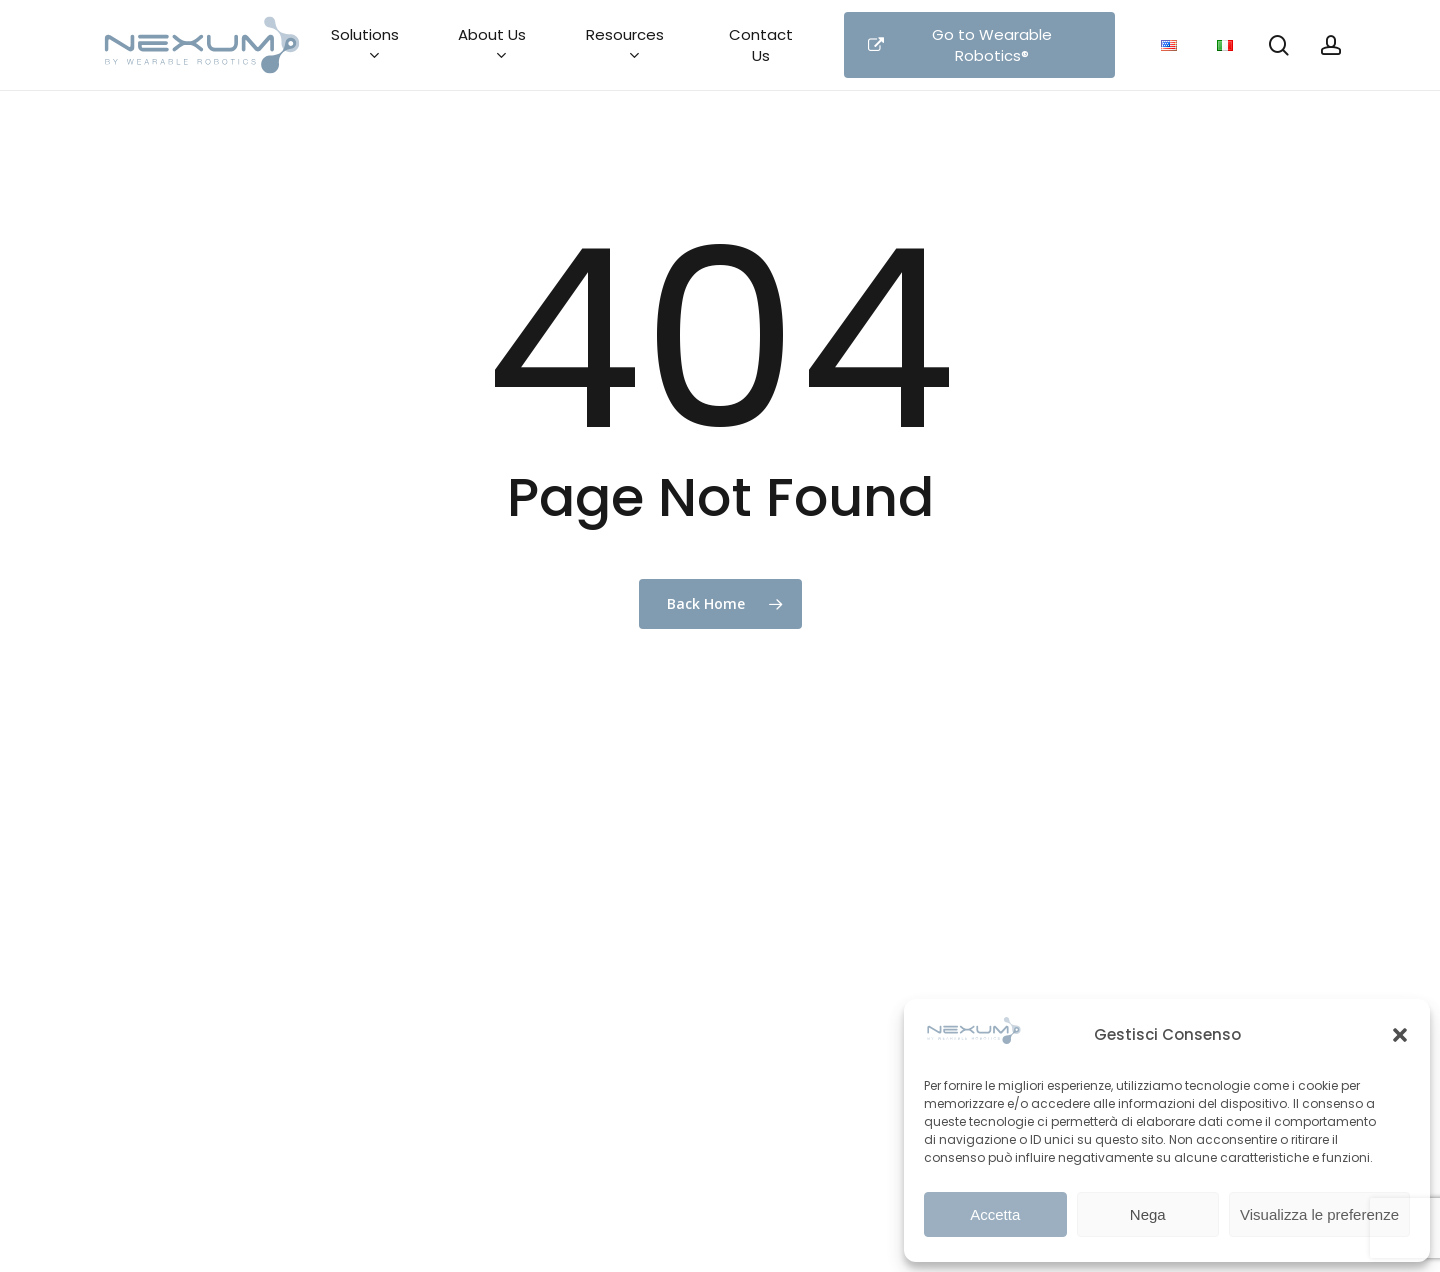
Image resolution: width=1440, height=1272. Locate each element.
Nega (1148, 1214)
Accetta (995, 1214)
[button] (1400, 1035)
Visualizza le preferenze (1319, 1214)
